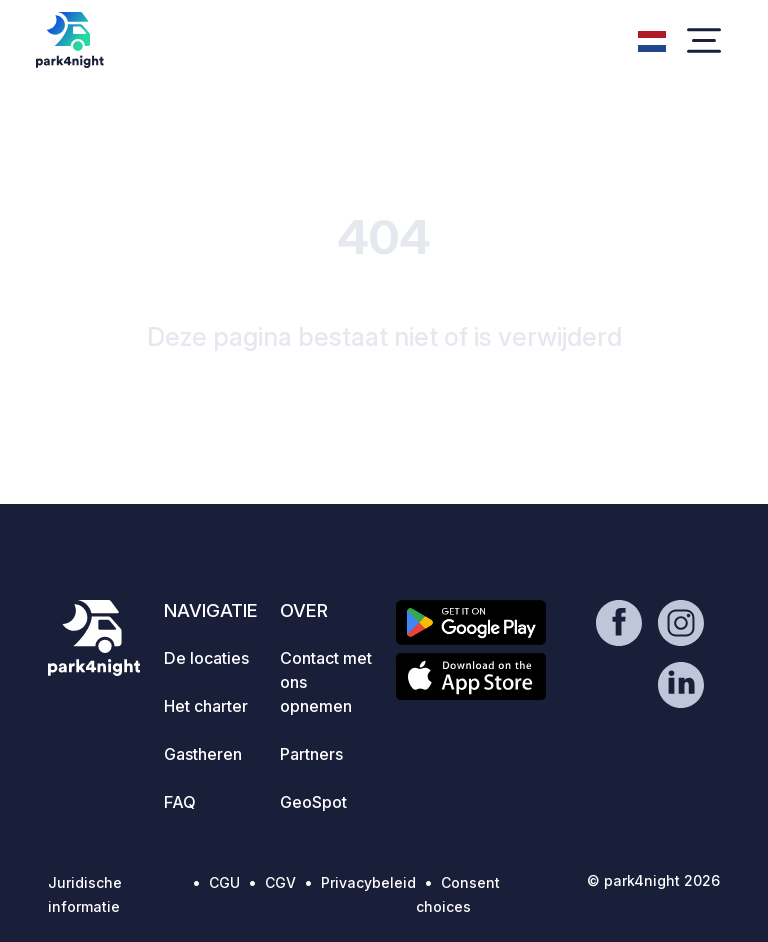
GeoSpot (313, 802)
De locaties (206, 658)
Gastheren (203, 754)
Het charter (206, 706)
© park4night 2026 (653, 880)
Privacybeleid (368, 882)
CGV (280, 882)
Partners (311, 754)
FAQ (180, 802)
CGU (224, 882)
